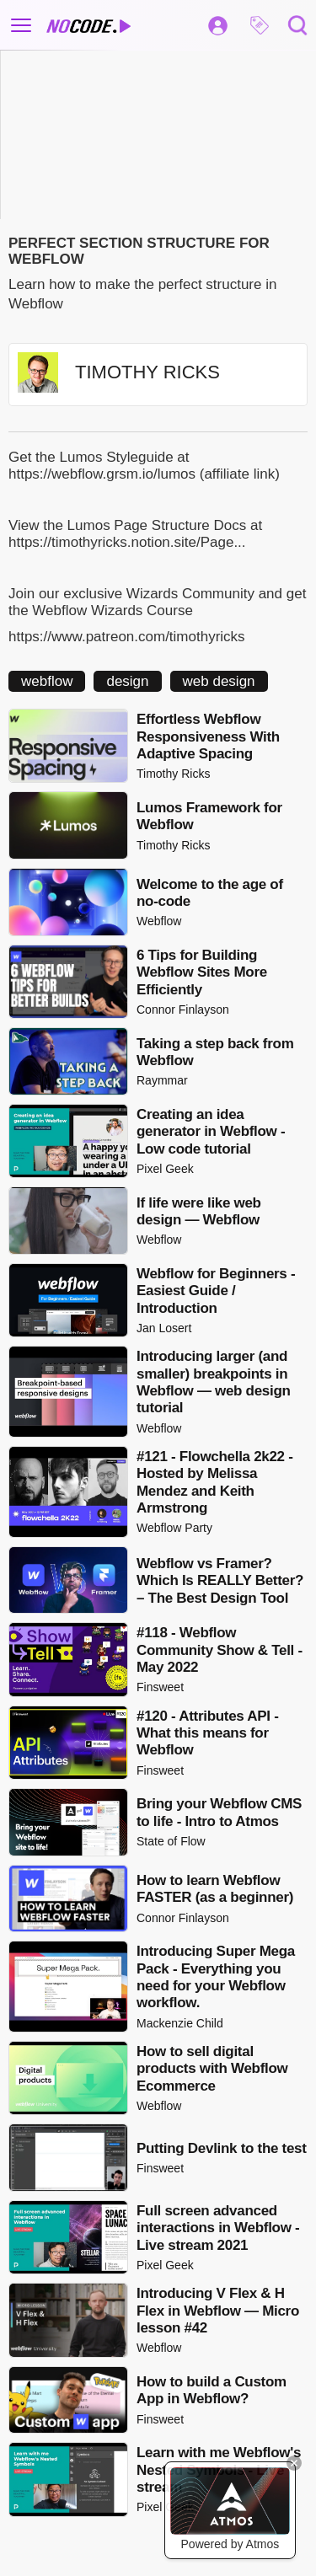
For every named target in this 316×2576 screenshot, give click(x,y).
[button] (259, 25)
